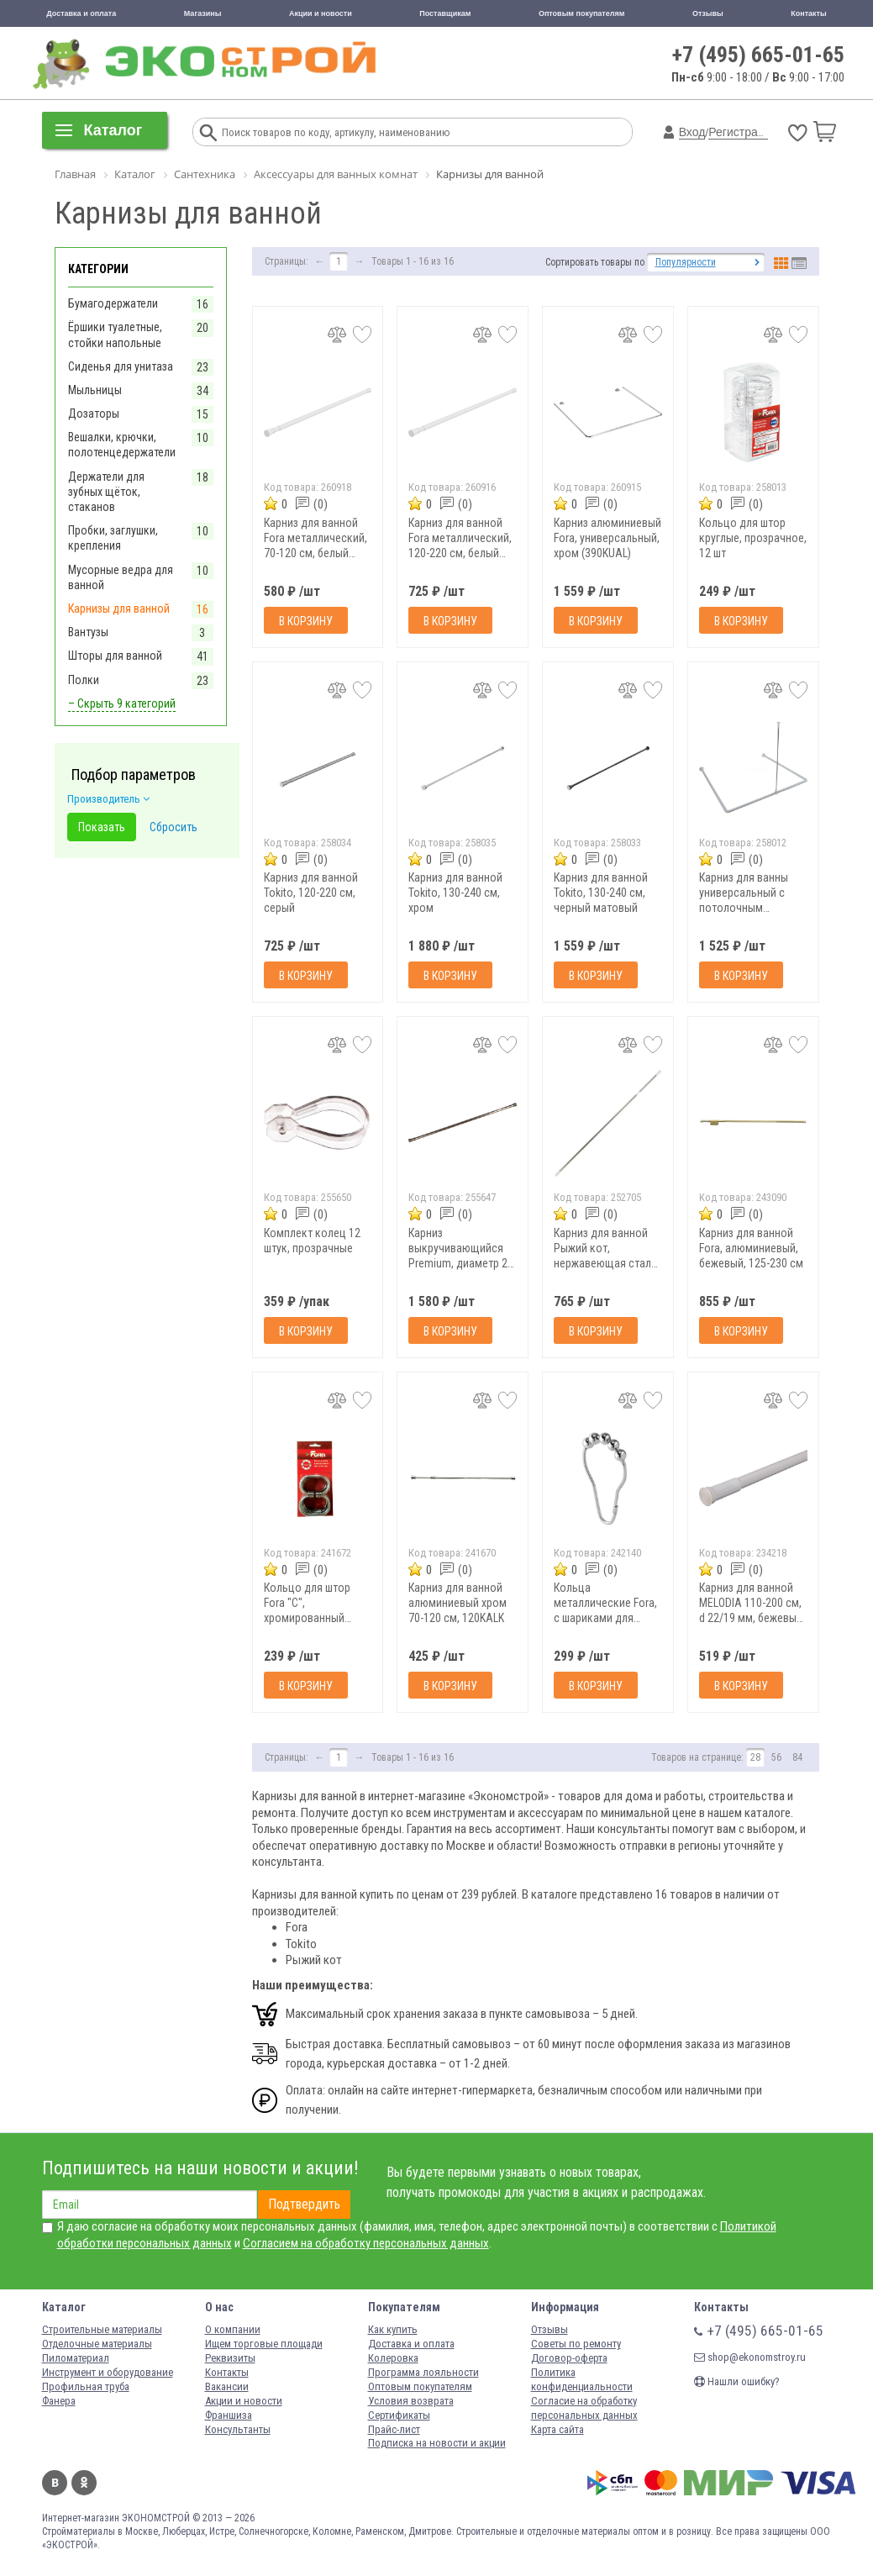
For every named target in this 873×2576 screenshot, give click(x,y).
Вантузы (88, 632)
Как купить (393, 2329)
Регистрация (742, 132)
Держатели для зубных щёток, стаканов (106, 492)
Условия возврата (411, 2400)
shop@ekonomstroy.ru (750, 2357)
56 (776, 1757)
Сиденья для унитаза (120, 366)
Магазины (203, 13)
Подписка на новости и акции (437, 2442)
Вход (692, 132)
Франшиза (228, 2415)
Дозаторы (93, 413)
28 (755, 1757)
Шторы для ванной (115, 655)
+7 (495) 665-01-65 (758, 54)
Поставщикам (445, 13)
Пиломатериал (75, 2358)
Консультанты (238, 2429)
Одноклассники (84, 2482)
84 (797, 1757)
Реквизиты (230, 2358)
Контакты (808, 13)
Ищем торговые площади (264, 2343)
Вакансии (227, 2386)
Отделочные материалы (97, 2343)
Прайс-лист (394, 2429)
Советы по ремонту (576, 2343)
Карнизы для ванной (119, 608)
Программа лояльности (423, 2372)
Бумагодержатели (113, 303)
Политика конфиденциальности (582, 2379)
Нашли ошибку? (737, 2381)
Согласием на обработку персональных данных (366, 2243)
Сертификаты (399, 2415)
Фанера (59, 2400)
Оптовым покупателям (582, 13)
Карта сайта (557, 2429)
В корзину (306, 621)
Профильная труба (85, 2386)
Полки (83, 680)
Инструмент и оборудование (107, 2372)
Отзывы (707, 13)
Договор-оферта (569, 2358)
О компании (232, 2329)
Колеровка (393, 2358)
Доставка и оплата (81, 13)
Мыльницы (95, 390)
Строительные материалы (102, 2329)
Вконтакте (54, 2482)
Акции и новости (320, 13)
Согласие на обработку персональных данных (584, 2407)
